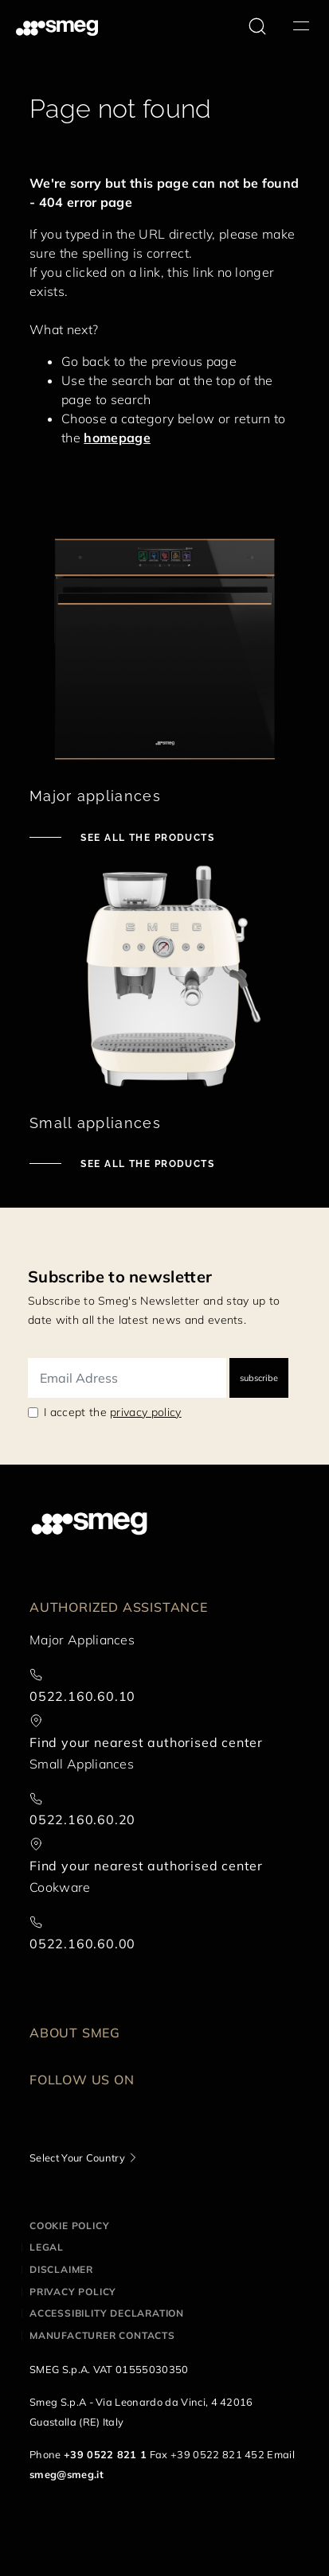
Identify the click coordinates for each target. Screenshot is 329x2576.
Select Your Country (77, 2157)
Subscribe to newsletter (120, 1276)
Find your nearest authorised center (146, 1742)
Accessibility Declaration (106, 2313)
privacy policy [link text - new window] (145, 1412)
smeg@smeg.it (66, 2474)
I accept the (113, 1412)
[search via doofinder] (257, 26)
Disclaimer (61, 2269)
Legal (46, 2247)
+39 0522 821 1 (105, 2454)
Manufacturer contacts (102, 2335)
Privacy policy (72, 2292)
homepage (117, 438)
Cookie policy (69, 2226)
